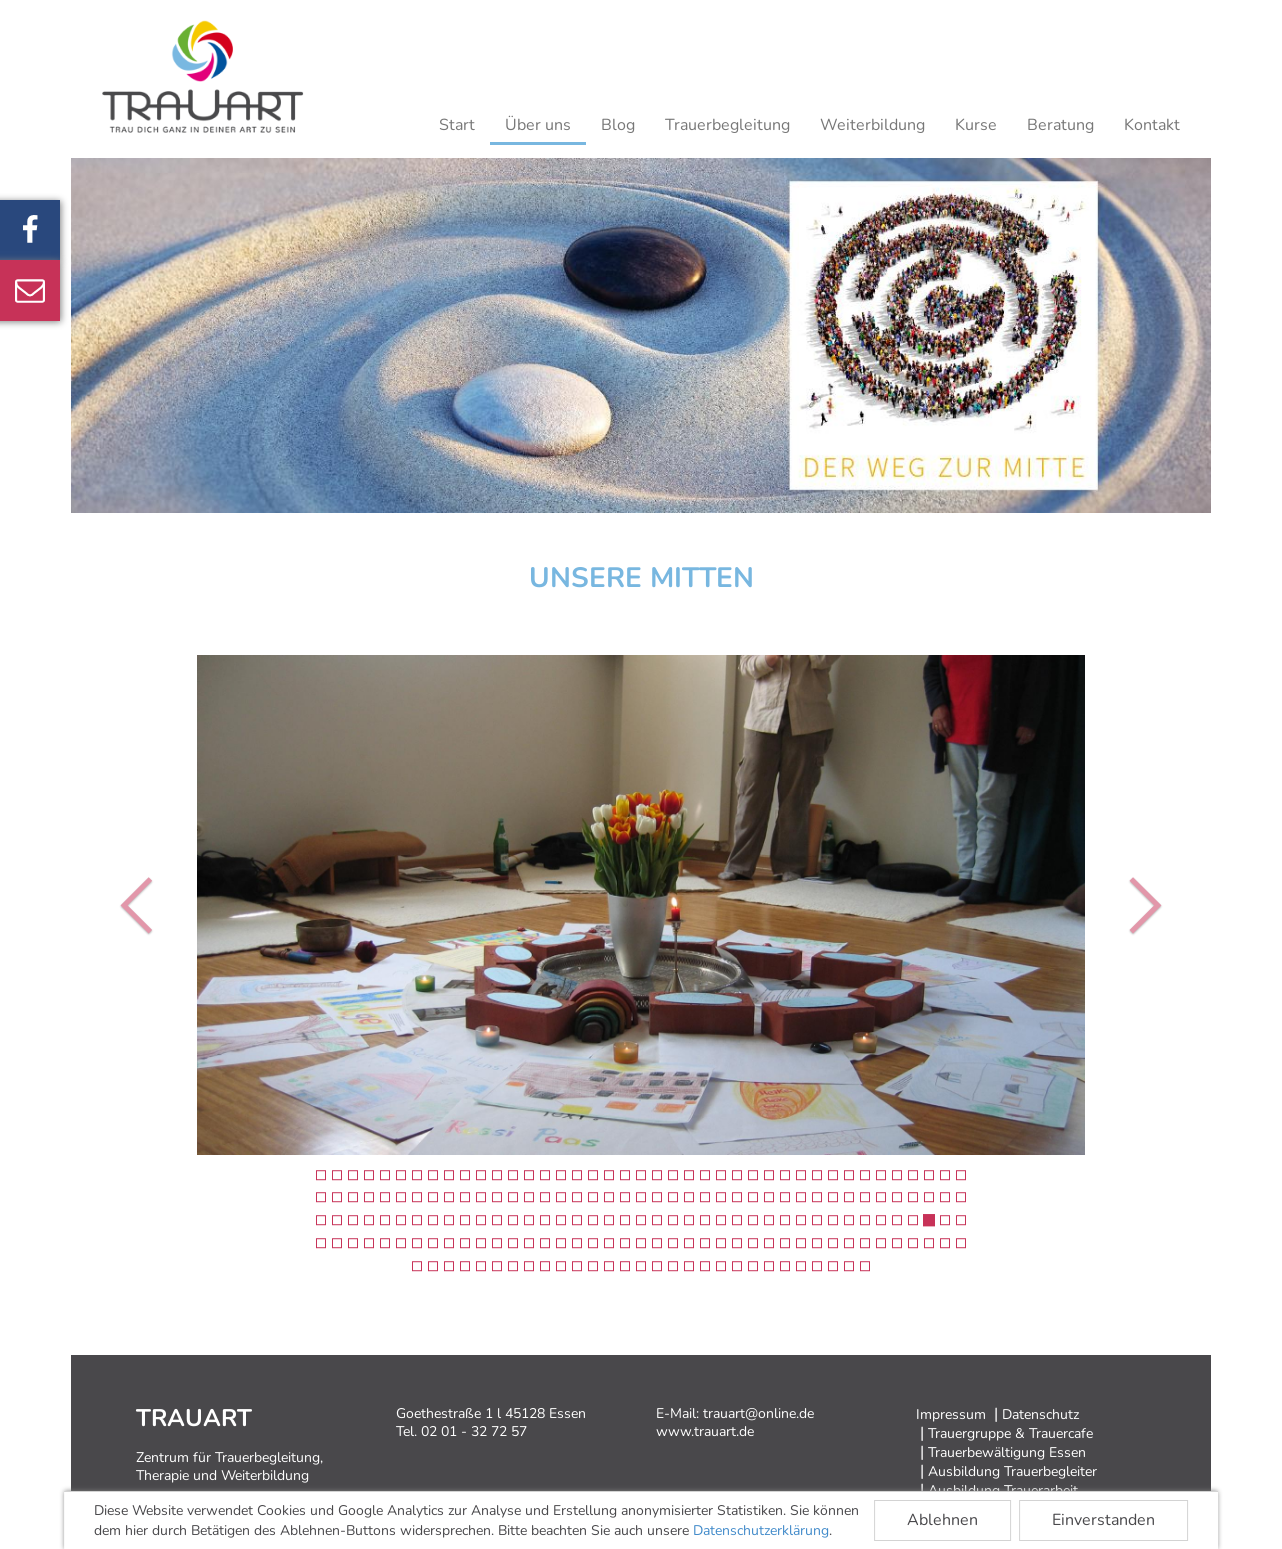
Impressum (951, 1414)
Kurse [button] (976, 125)
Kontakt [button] (1152, 125)
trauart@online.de (758, 1413)
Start (457, 125)
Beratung (1060, 125)
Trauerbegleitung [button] (727, 125)
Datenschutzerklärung (761, 1530)
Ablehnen (942, 1520)
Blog (618, 125)
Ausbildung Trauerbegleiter (1012, 1471)
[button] (141, 905)
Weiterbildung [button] (872, 125)
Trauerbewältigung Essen (1007, 1452)
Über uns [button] (538, 125)
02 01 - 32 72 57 (474, 1431)
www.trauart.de (705, 1431)
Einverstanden (1103, 1520)
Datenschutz (1040, 1414)
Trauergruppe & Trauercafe (1010, 1433)
